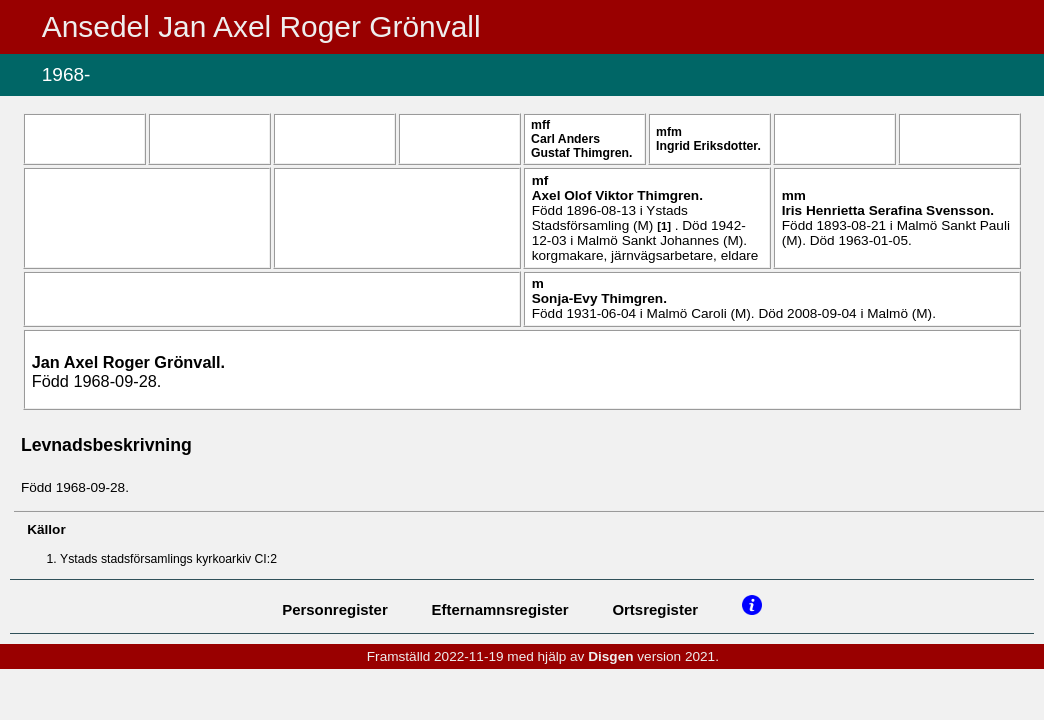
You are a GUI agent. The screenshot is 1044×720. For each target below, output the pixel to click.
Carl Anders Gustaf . (581, 146)
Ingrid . (708, 146)
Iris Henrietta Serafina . (888, 210)
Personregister (335, 609)
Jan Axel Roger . (128, 362)
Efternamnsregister (500, 609)
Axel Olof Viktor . (617, 195)
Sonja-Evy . (599, 298)
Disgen (610, 656)
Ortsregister (655, 609)
